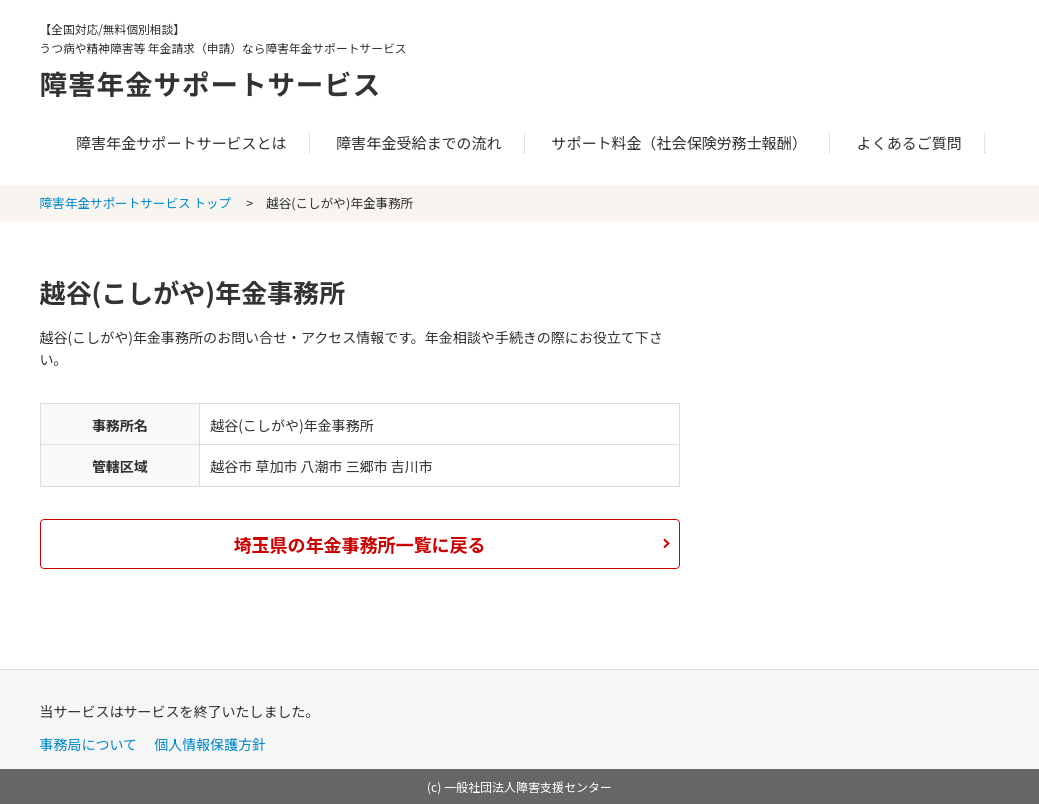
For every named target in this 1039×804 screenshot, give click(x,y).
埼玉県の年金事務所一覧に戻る (360, 544)
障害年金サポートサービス (226, 82)
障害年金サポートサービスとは (181, 142)
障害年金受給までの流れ (418, 142)
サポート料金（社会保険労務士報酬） (679, 142)
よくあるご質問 (909, 142)
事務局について (89, 744)
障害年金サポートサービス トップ (136, 202)
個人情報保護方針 (210, 744)
